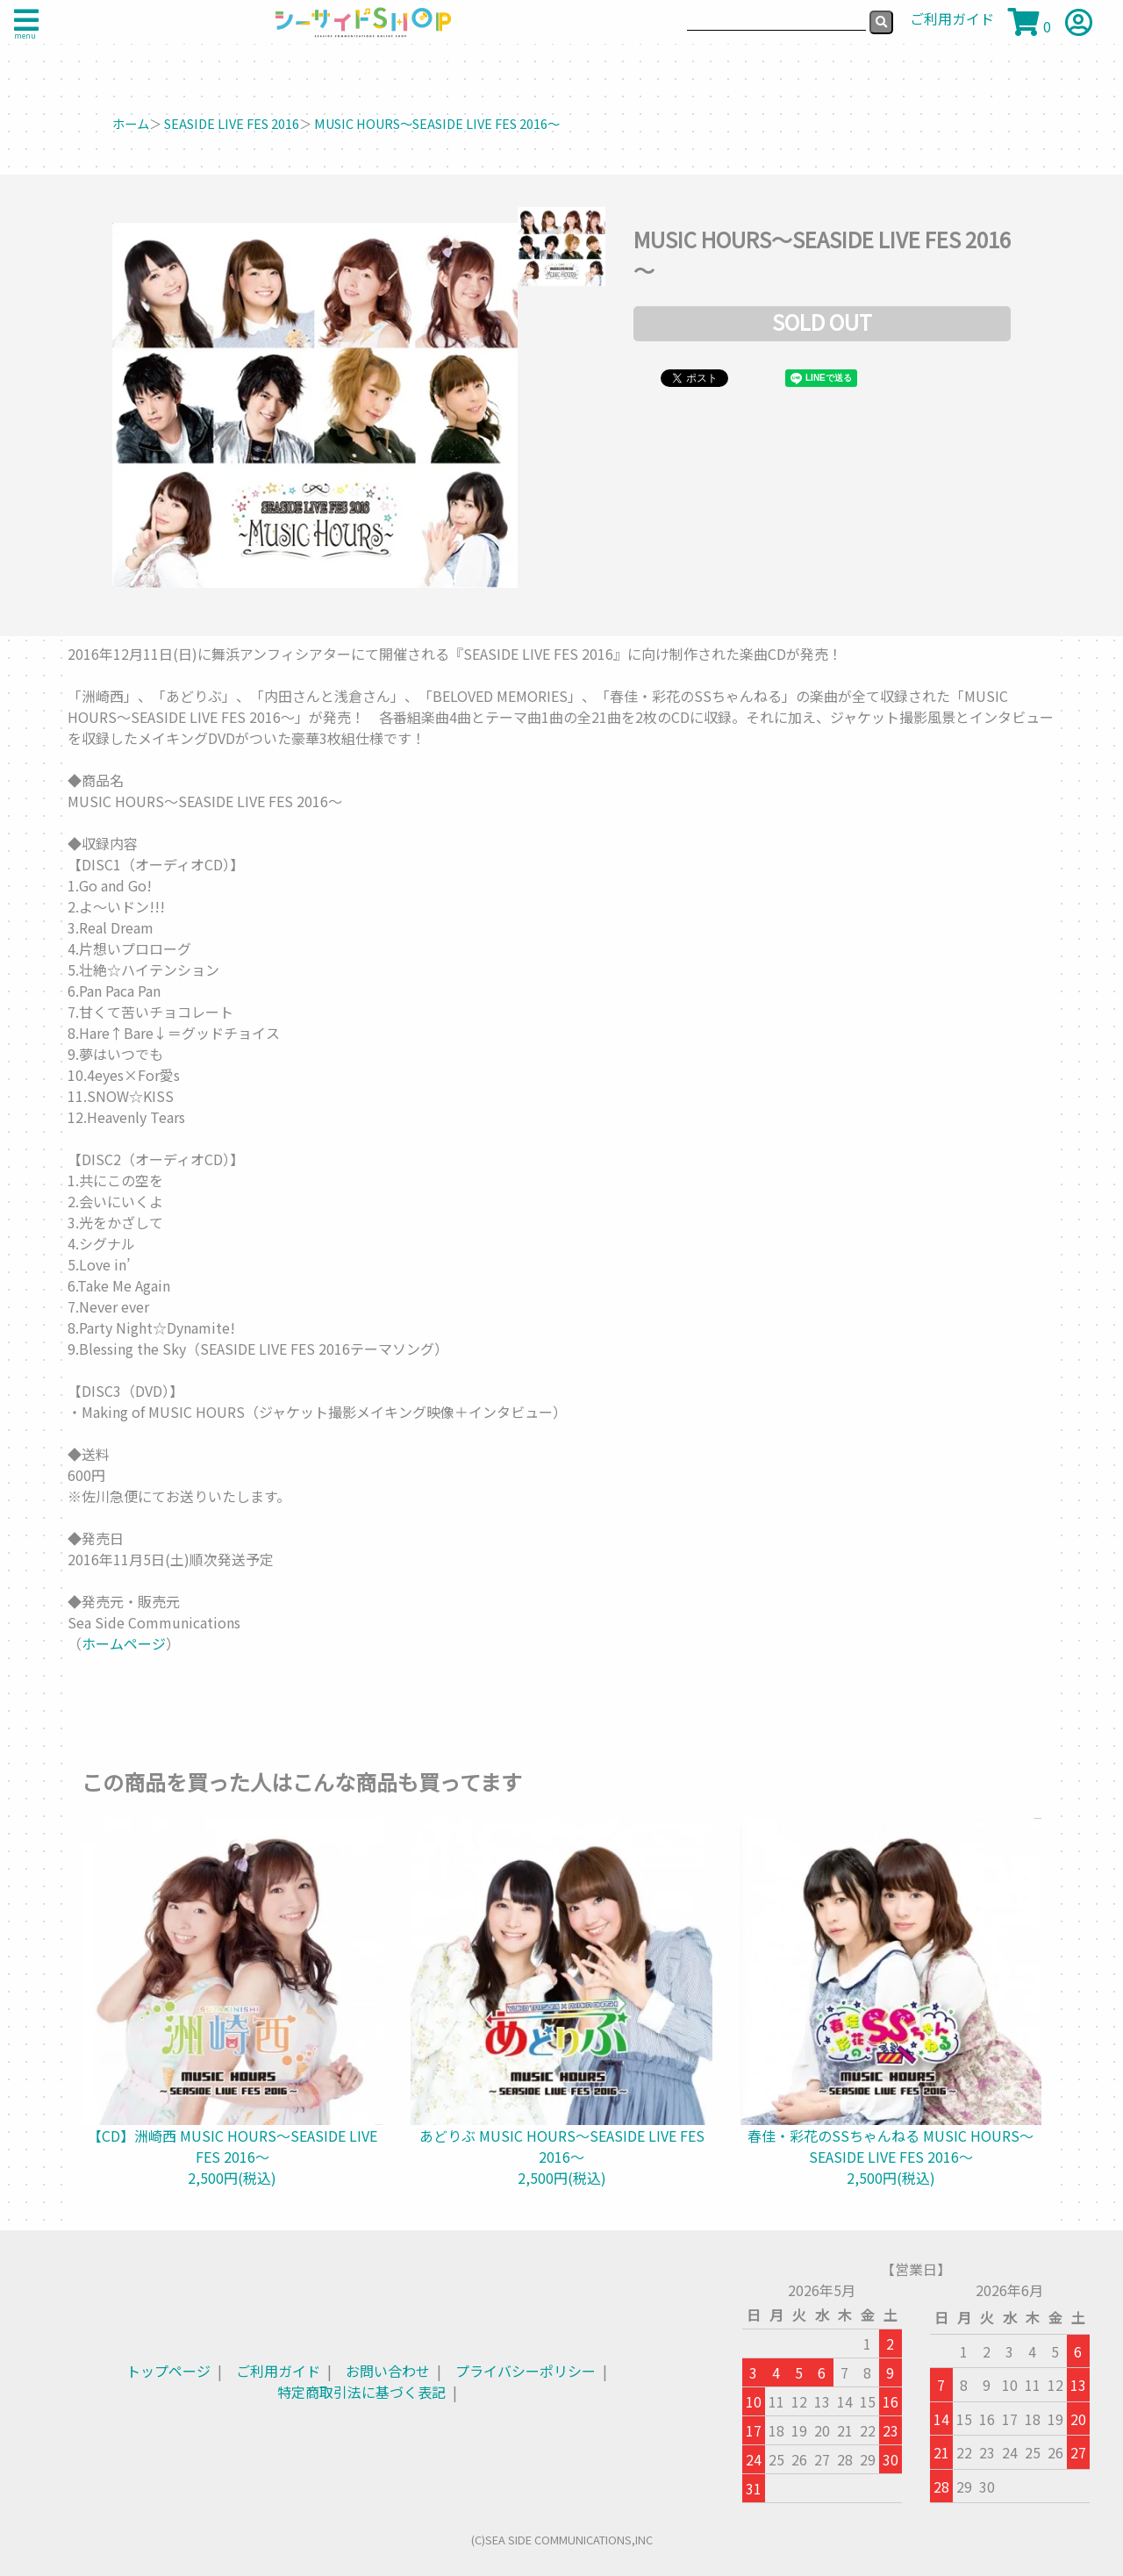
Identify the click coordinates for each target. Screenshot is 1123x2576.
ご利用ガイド (278, 2370)
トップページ (168, 2370)
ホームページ (124, 1643)
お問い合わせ (388, 2370)
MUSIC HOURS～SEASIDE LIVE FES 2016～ (437, 123)
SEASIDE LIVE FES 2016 (231, 123)
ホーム (130, 123)
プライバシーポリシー (525, 2370)
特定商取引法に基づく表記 (361, 2391)
